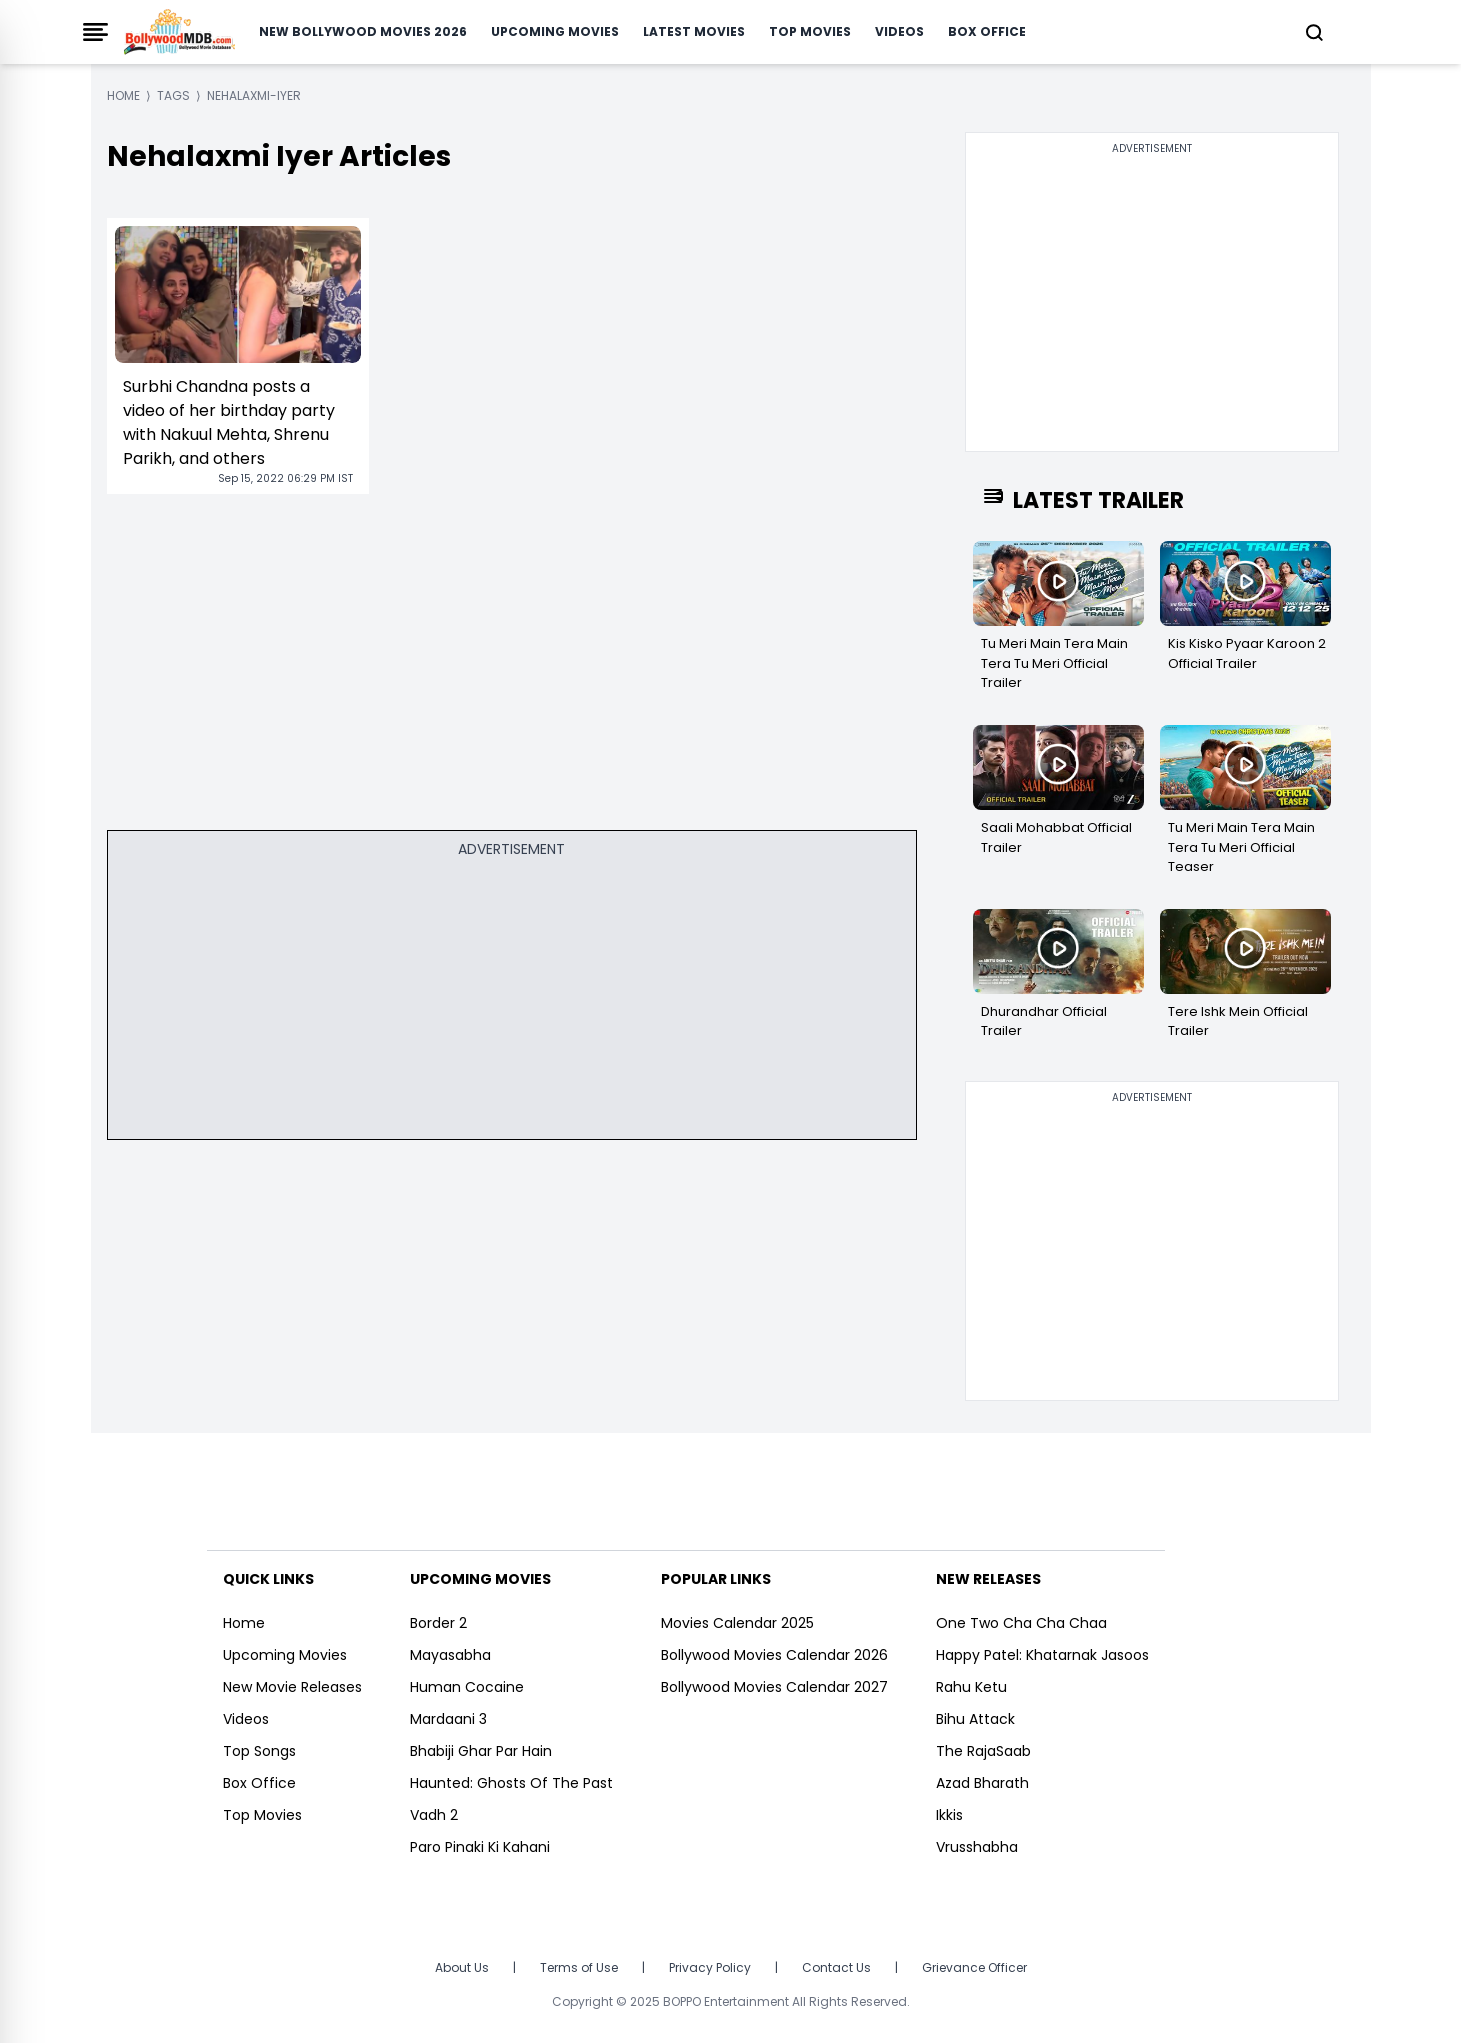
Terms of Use (579, 1967)
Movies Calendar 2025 (737, 1623)
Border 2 (438, 1623)
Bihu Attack (975, 1719)
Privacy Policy (710, 1967)
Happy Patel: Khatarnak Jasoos (1042, 1655)
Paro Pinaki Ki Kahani (480, 1847)
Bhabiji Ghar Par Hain (481, 1751)
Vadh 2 (434, 1815)
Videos (899, 31)
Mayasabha (450, 1655)
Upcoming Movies (555, 31)
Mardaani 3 (448, 1719)
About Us (462, 1967)
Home (244, 1623)
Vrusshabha (977, 1847)
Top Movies (810, 31)
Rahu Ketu (971, 1687)
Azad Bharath (982, 1783)
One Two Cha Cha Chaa (1021, 1623)
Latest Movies (694, 31)
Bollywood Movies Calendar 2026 (774, 1655)
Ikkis (949, 1815)
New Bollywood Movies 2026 (363, 31)
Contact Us (836, 1967)
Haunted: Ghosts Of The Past (511, 1783)
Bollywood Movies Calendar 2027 (774, 1687)
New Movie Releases (292, 1687)
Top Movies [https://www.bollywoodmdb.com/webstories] (262, 1815)
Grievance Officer (974, 1967)
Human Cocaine (467, 1687)
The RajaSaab (983, 1751)
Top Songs (259, 1751)
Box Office (987, 31)
